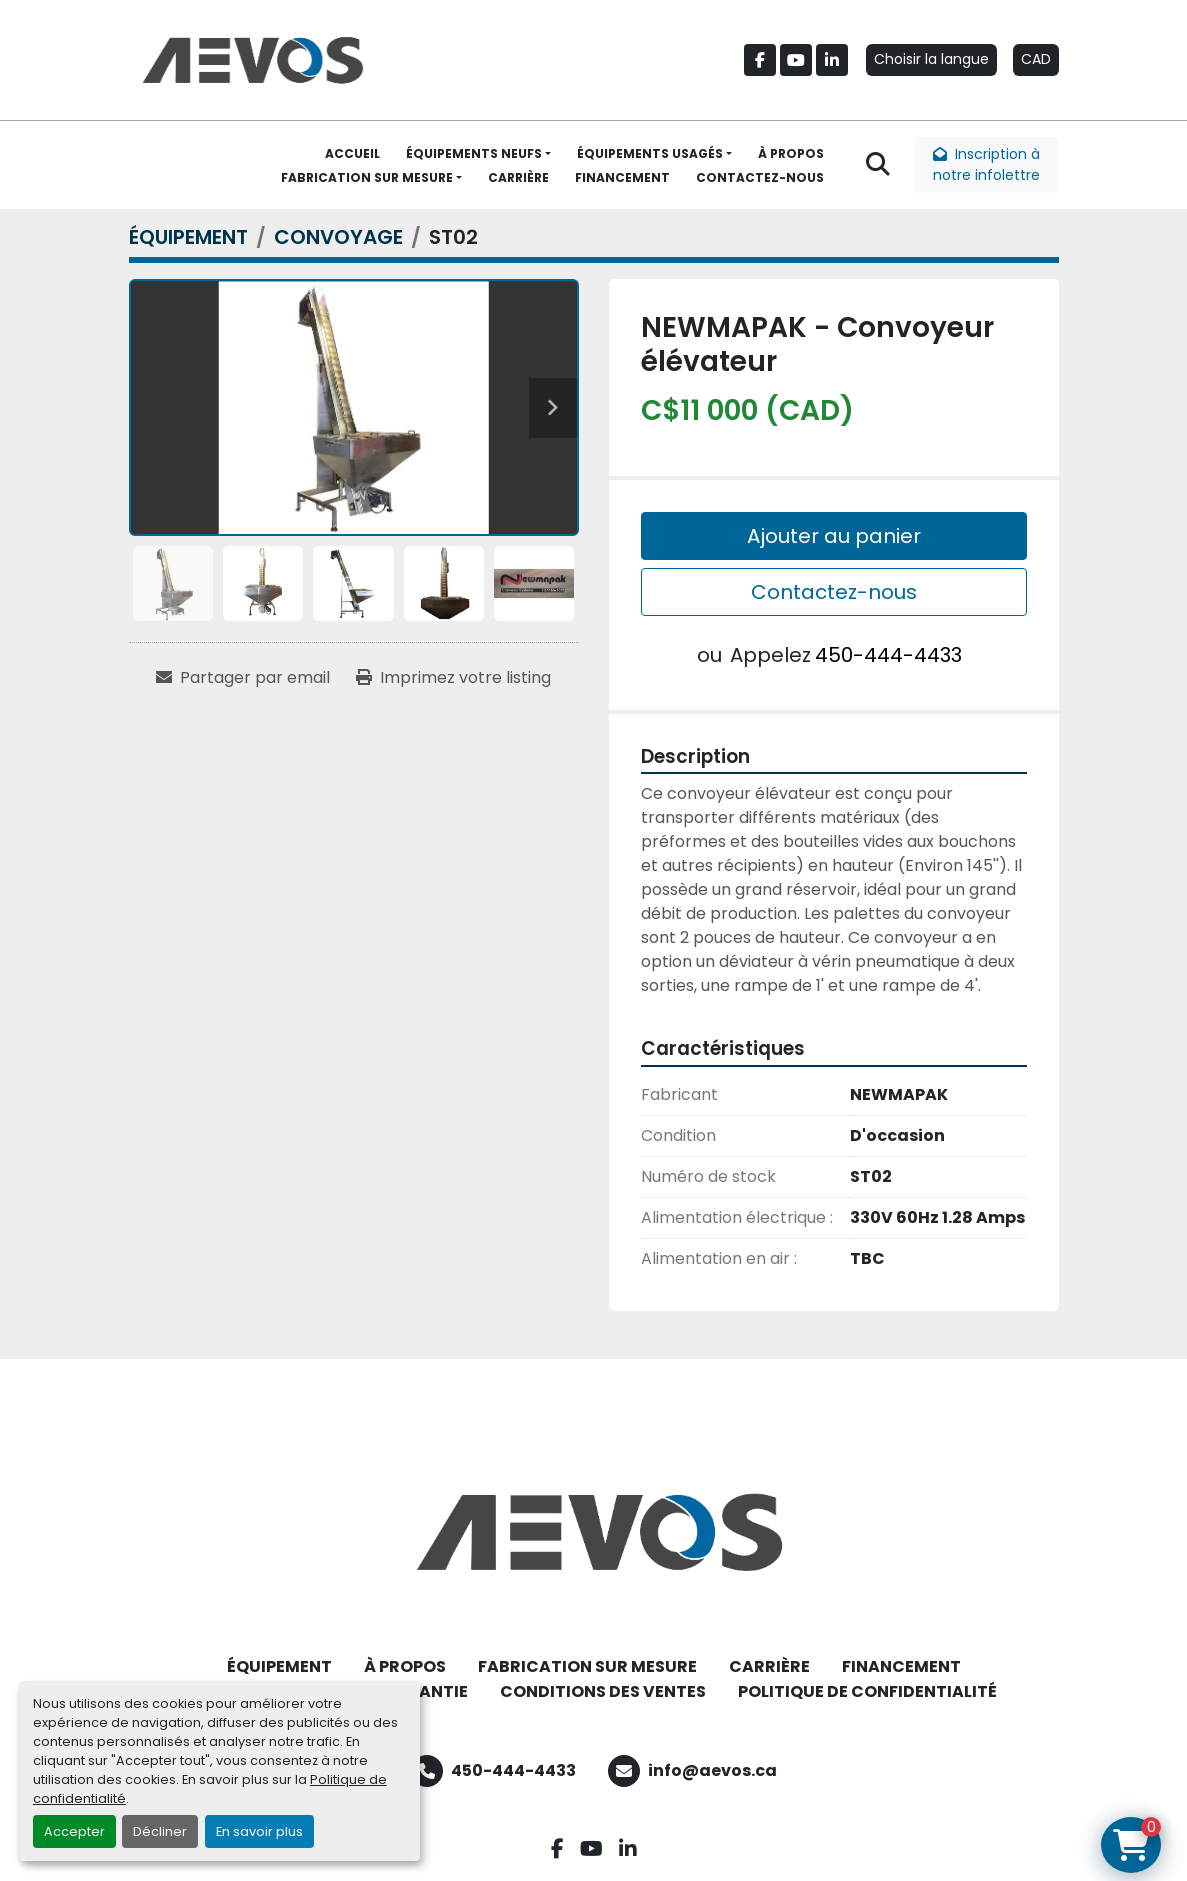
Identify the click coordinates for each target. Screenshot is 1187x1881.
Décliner (160, 1831)
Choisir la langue (931, 59)
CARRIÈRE (518, 177)
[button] (478, 154)
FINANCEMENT (622, 177)
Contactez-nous (834, 592)
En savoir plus (259, 1831)
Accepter (74, 1831)
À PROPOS (791, 153)
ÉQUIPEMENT (279, 1666)
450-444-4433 (888, 655)
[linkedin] (832, 60)
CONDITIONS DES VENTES (603, 1691)
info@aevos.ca (712, 1770)
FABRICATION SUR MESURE (367, 177)
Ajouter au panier (834, 536)
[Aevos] (594, 1532)
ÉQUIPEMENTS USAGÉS (650, 153)
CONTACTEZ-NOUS (760, 177)
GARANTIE (425, 1691)
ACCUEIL (352, 153)
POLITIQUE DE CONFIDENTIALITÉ (867, 1691)
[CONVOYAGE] (338, 237)
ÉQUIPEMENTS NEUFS (474, 153)
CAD (1036, 59)
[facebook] (760, 60)
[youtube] (796, 60)
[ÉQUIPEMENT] (188, 237)
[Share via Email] (243, 678)
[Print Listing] (453, 678)
